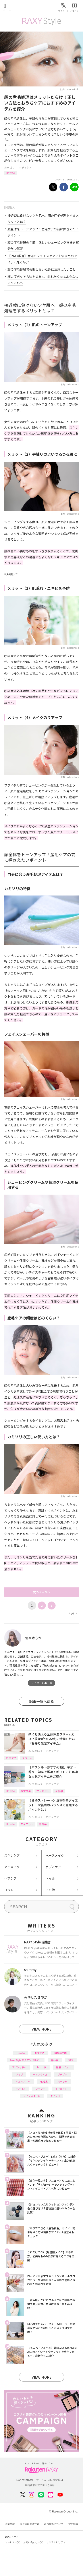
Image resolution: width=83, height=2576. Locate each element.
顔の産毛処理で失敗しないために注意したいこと (42, 269)
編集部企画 (60, 2053)
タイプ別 (55, 2096)
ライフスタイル (31, 2096)
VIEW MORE (42, 2029)
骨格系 (43, 1824)
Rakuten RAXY (23, 8)
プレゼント (43, 1791)
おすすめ (11, 1758)
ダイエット (27, 1824)
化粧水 (44, 2081)
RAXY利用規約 (24, 2480)
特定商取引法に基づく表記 (39, 2485)
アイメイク (11, 1867)
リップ (19, 2074)
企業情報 (10, 2524)
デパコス (20, 2089)
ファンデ (40, 2089)
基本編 (54, 2060)
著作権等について (54, 2524)
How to (10, 173)
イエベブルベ (23, 2081)
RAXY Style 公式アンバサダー (25, 2060)
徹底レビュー (63, 2067)
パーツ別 (62, 2081)
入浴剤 (59, 1791)
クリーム (27, 1758)
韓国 (70, 2060)
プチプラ (62, 2074)
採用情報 (73, 2524)
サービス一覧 (12, 2542)
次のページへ (41, 1592)
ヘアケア (10, 1878)
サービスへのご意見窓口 (49, 2480)
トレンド (41, 2067)
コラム (9, 1890)
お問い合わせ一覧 (33, 2542)
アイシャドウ (19, 2067)
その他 (50, 1890)
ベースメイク (55, 1855)
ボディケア (25, 167)
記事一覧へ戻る (41, 1701)
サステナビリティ (56, 2542)
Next (73, 1613)
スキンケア (12, 1855)
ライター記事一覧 (41, 1683)
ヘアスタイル (40, 2074)
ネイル (50, 1878)
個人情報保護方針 (29, 2524)
